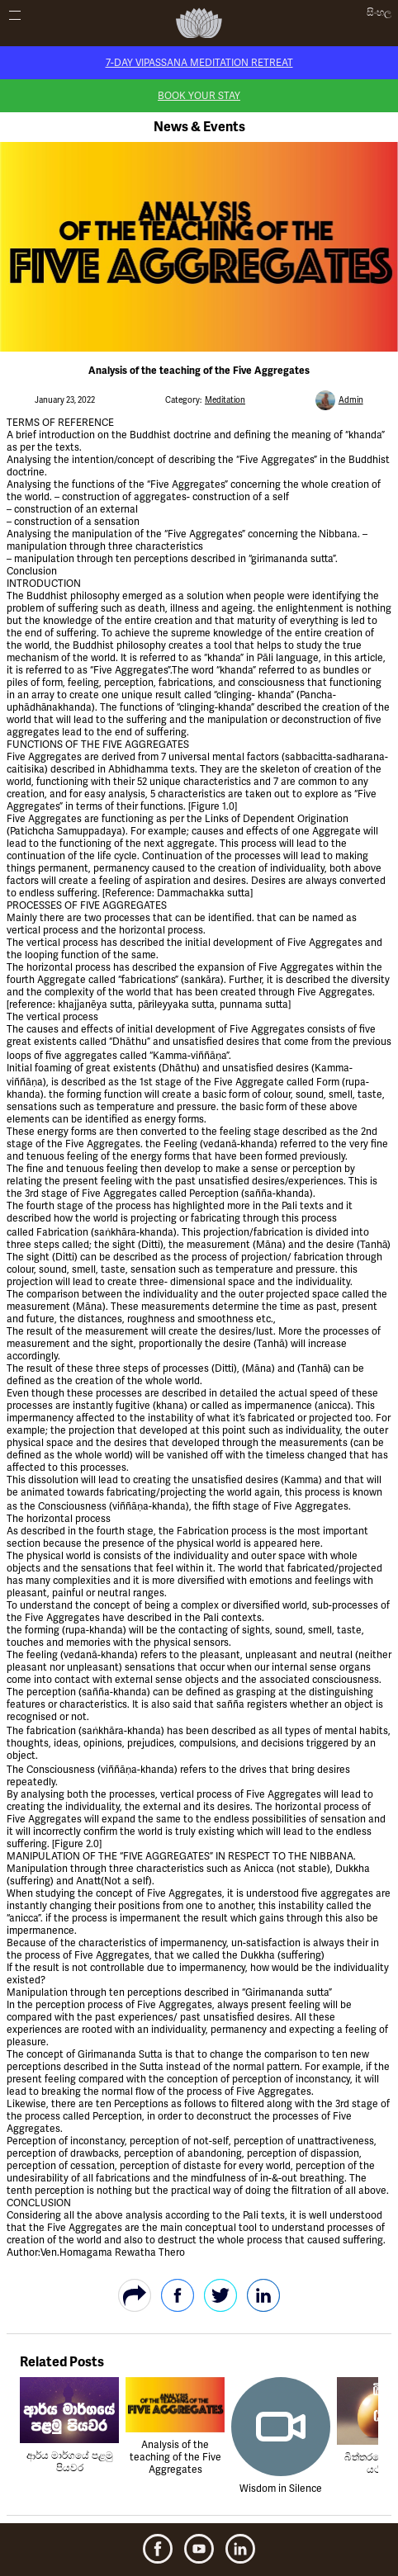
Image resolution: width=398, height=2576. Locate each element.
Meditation (225, 400)
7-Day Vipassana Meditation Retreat (199, 63)
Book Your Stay (199, 96)
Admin (351, 400)
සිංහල (379, 13)
